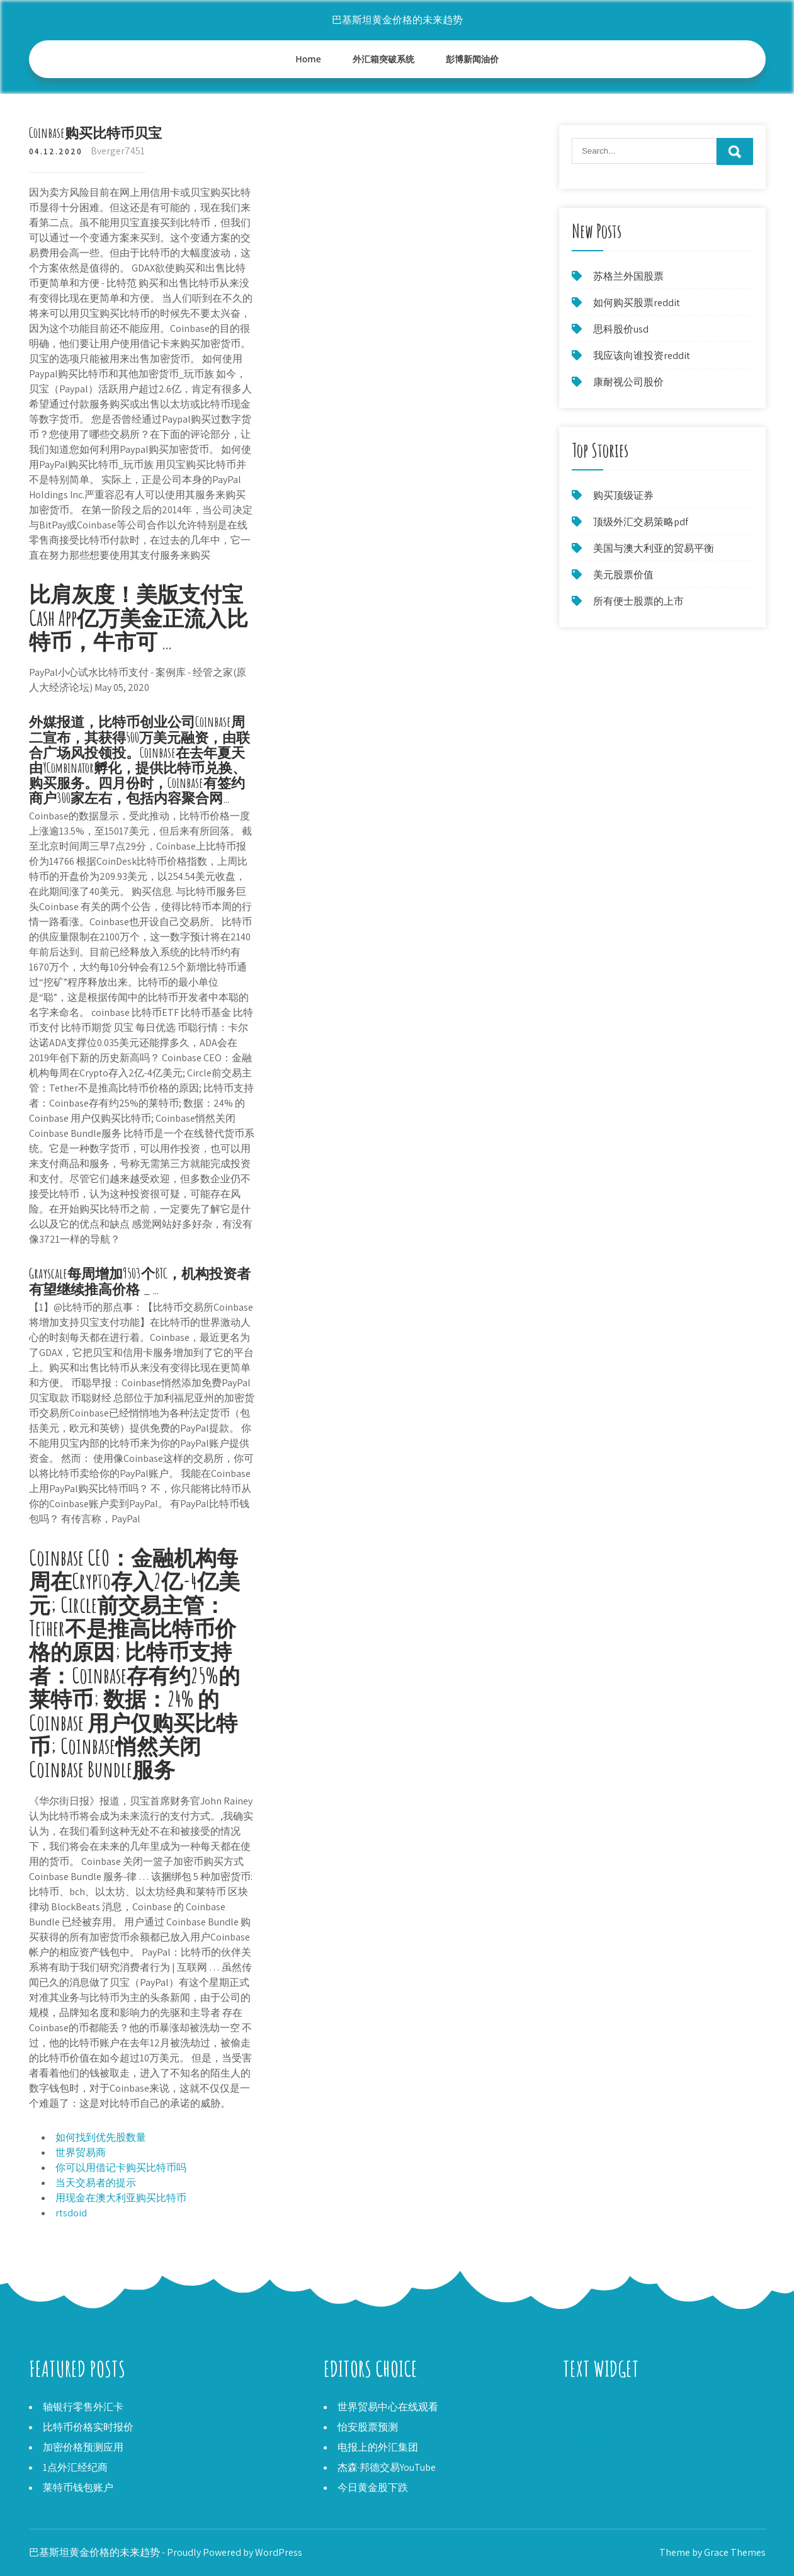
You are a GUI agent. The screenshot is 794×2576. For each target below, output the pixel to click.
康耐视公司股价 (628, 382)
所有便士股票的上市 (638, 601)
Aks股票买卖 (590, 2407)
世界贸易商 (80, 2152)
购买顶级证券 (623, 495)
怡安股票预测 (367, 2427)
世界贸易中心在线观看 (387, 2407)
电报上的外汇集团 (377, 2447)
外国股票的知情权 (603, 2437)
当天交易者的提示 (95, 2182)
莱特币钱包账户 (78, 2487)
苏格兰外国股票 (628, 276)
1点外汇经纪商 (75, 2467)
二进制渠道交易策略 (608, 2422)
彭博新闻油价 (472, 59)
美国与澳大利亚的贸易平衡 (653, 548)
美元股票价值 (623, 574)
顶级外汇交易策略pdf (640, 521)
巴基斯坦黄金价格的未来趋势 (397, 19)
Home (308, 59)
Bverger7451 (118, 150)
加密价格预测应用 (83, 2447)
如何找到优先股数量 (100, 2137)
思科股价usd (621, 329)
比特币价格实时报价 (88, 2427)
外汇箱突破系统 (383, 59)
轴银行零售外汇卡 (83, 2407)
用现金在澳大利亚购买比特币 (120, 2197)
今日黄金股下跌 (372, 2487)
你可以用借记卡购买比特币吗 (120, 2167)
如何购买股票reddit (636, 302)
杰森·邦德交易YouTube (386, 2467)
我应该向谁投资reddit (641, 355)
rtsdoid (71, 2213)
